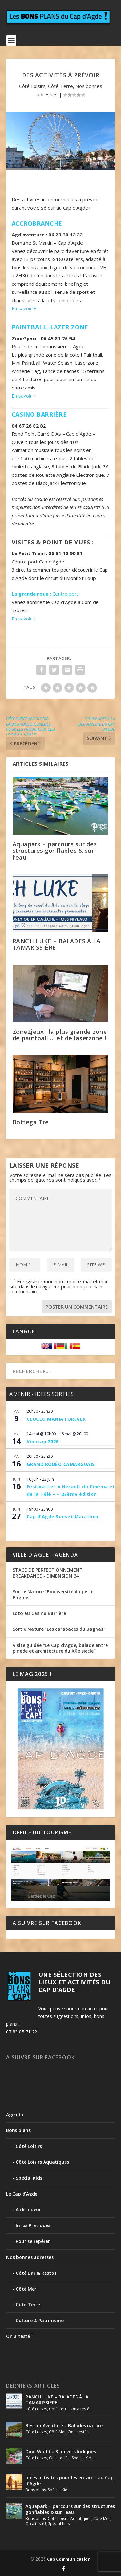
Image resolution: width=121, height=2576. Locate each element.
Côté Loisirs (32, 86)
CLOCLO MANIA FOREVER (56, 1419)
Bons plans (18, 2130)
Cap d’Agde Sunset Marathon (63, 1517)
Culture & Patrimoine (40, 2320)
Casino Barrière (39, 414)
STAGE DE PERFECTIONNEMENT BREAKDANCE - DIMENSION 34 (48, 1573)
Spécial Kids (29, 2178)
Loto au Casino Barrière (39, 1613)
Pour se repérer (33, 2241)
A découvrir (28, 2209)
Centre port (45, 594)
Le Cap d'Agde (21, 2194)
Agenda (14, 2114)
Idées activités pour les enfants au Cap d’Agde (69, 2480)
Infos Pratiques (33, 2225)
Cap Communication (69, 2559)
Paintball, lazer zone (50, 327)
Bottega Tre (31, 1122)
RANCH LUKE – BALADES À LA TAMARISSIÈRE (57, 944)
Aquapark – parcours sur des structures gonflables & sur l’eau (55, 850)
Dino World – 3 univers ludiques (60, 2451)
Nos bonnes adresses (30, 2257)
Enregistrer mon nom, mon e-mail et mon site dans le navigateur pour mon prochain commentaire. (59, 1286)
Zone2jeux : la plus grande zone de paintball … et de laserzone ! (60, 1035)
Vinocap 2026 (43, 1441)
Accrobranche (37, 223)
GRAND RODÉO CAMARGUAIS (61, 1464)
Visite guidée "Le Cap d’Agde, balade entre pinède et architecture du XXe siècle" (60, 1648)
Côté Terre (60, 86)
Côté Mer (26, 2289)
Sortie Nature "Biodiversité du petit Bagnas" (53, 1594)
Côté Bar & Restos (36, 2273)
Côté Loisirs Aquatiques (42, 2162)
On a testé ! (19, 2336)
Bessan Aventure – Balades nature (64, 2425)
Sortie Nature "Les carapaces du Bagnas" (59, 1629)
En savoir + (24, 308)
